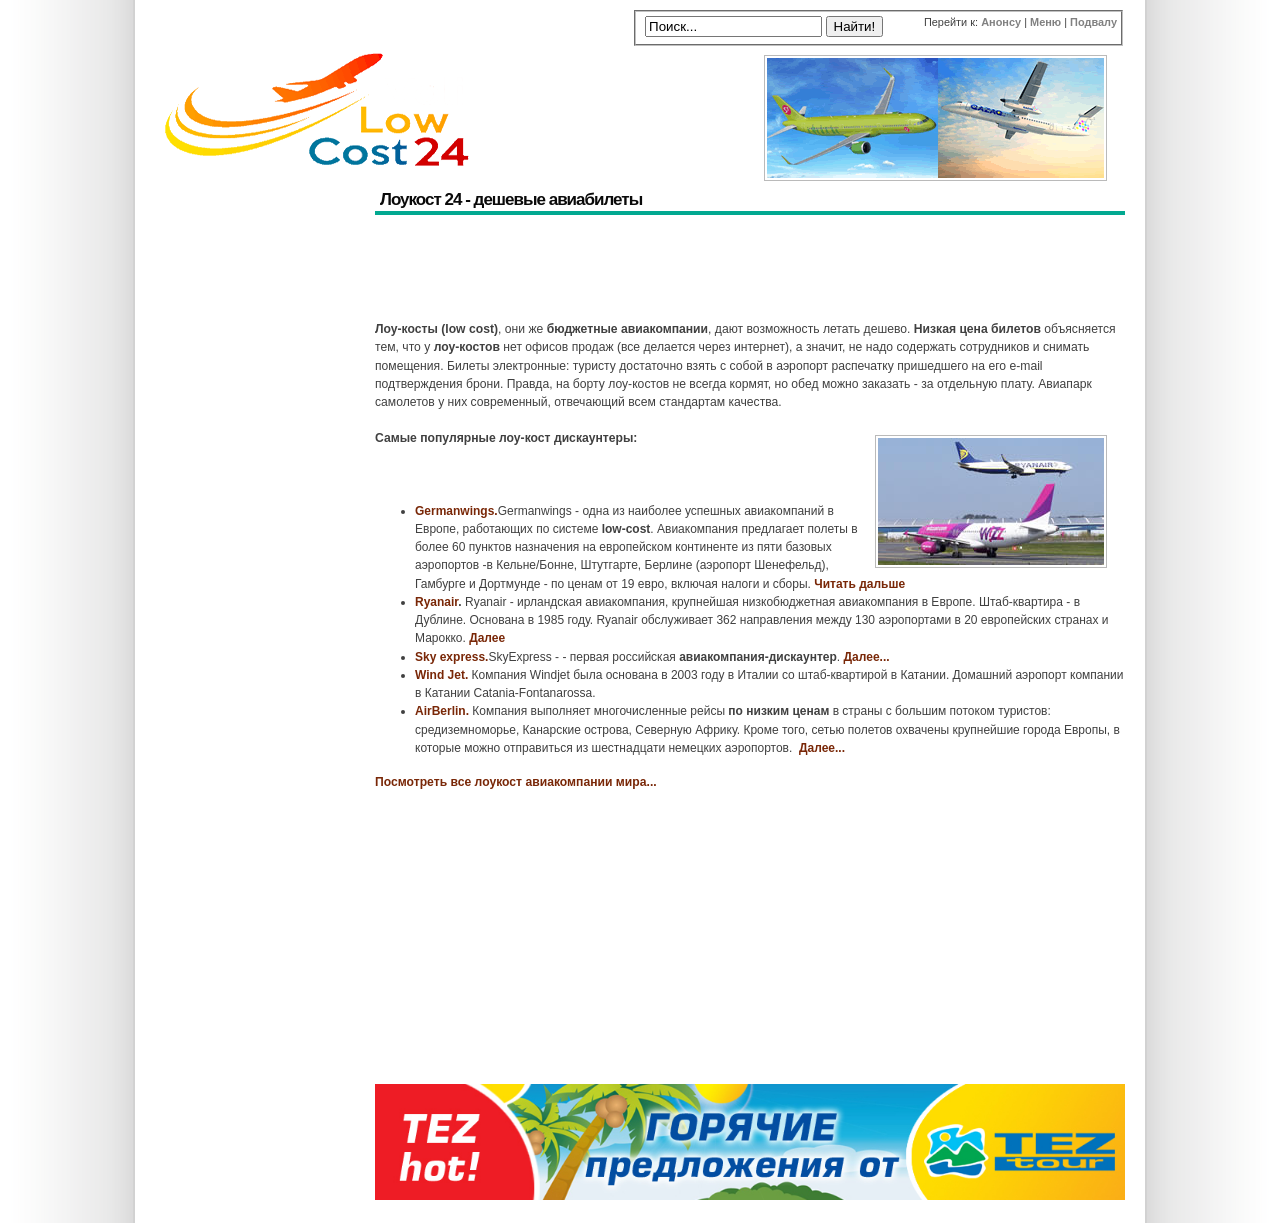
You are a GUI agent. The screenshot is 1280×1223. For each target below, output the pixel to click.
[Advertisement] (739, 270)
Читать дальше (859, 584)
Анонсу (1001, 22)
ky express (454, 657)
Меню (1045, 22)
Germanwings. (456, 511)
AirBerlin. (442, 711)
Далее (487, 638)
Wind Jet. (441, 675)
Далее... (867, 657)
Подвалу (1093, 22)
